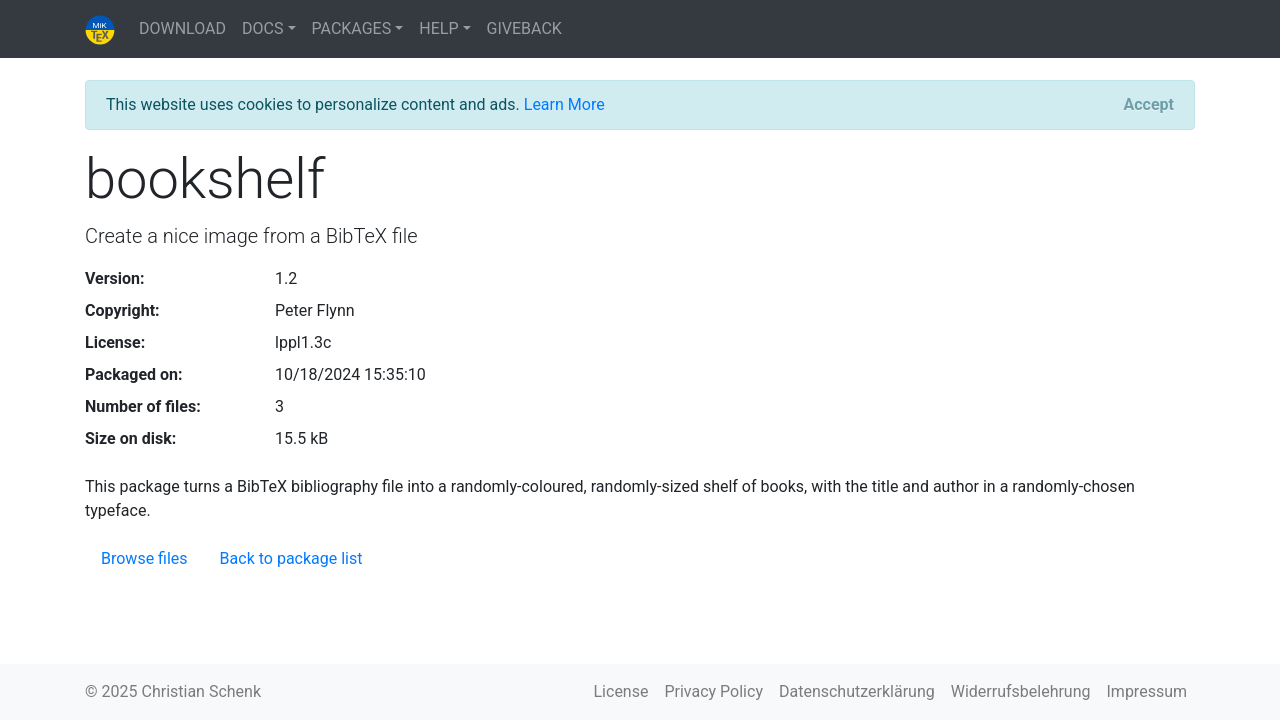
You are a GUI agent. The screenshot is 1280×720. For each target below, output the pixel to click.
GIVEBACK (524, 28)
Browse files (144, 558)
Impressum (1147, 691)
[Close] (1149, 105)
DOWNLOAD (182, 28)
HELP (438, 28)
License (621, 691)
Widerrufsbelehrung (1021, 691)
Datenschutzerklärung (857, 691)
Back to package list (291, 558)
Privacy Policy (713, 691)
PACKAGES (352, 28)
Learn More (564, 104)
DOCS (262, 28)
